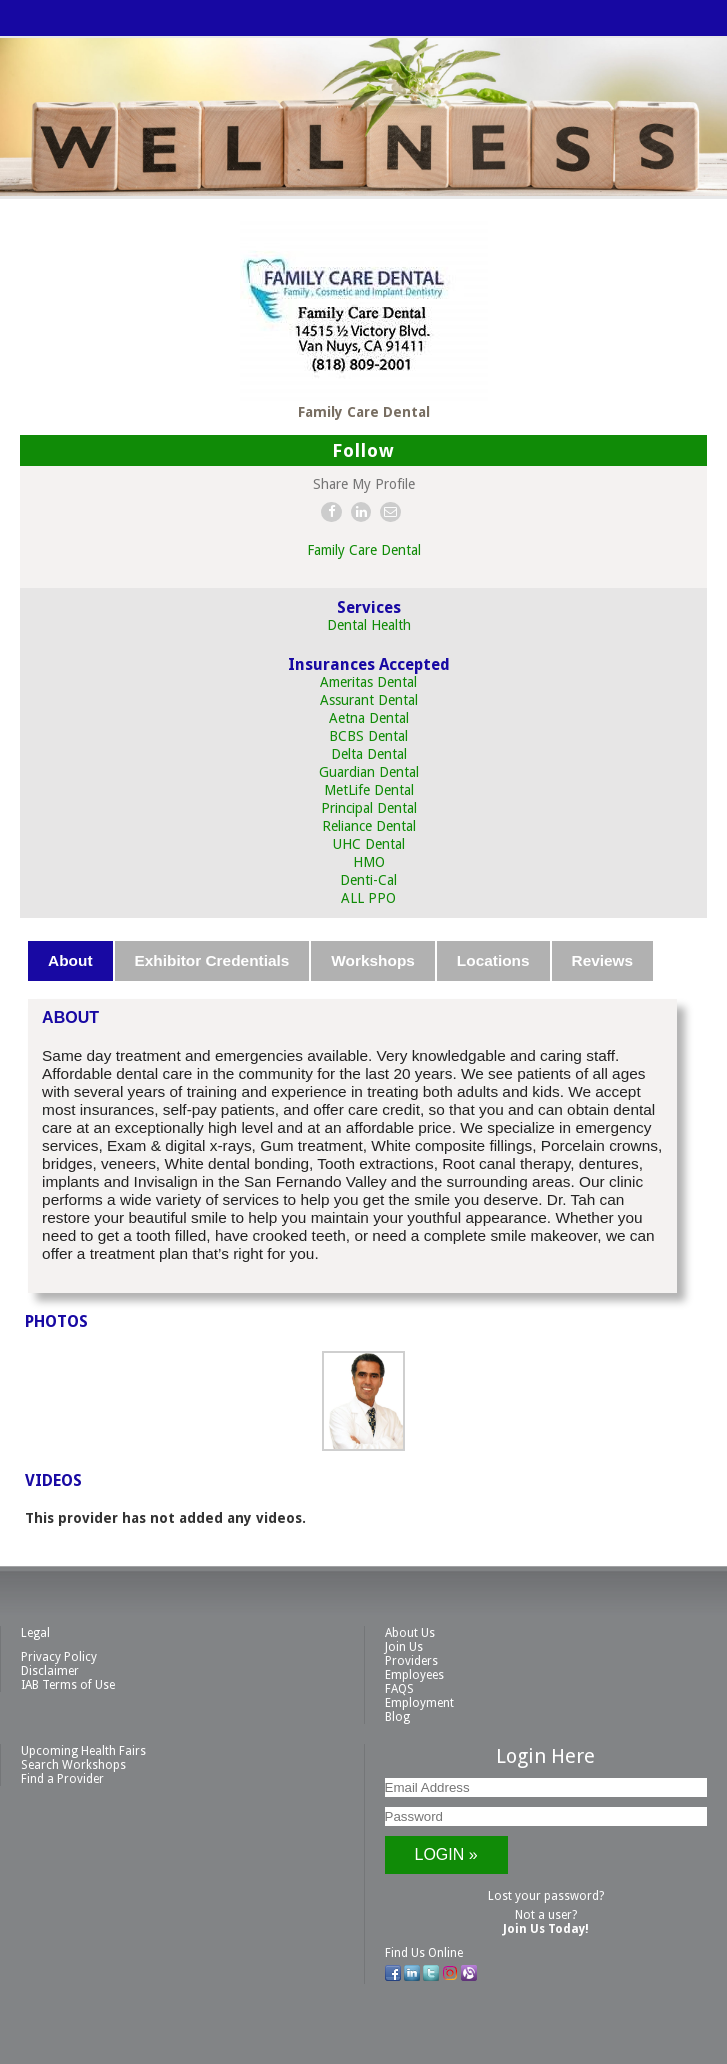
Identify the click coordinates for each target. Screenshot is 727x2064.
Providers (411, 1661)
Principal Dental (369, 808)
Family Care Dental (364, 550)
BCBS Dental (368, 736)
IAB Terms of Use (68, 1685)
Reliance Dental (369, 826)
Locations (493, 960)
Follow (363, 450)
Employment (419, 1703)
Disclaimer (50, 1671)
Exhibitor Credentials (212, 960)
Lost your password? (546, 1896)
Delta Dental (369, 754)
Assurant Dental (369, 700)
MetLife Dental (369, 790)
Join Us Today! (546, 1929)
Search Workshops (73, 1765)
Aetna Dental (369, 718)
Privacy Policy (59, 1657)
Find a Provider (62, 1779)
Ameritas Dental (368, 682)
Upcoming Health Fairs (83, 1751)
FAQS (399, 1689)
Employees (414, 1675)
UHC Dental (369, 844)
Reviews (603, 960)
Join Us (404, 1647)
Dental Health (369, 625)
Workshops (373, 960)
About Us (410, 1633)
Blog (397, 1717)
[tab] (71, 961)
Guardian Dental (369, 772)
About (70, 960)
